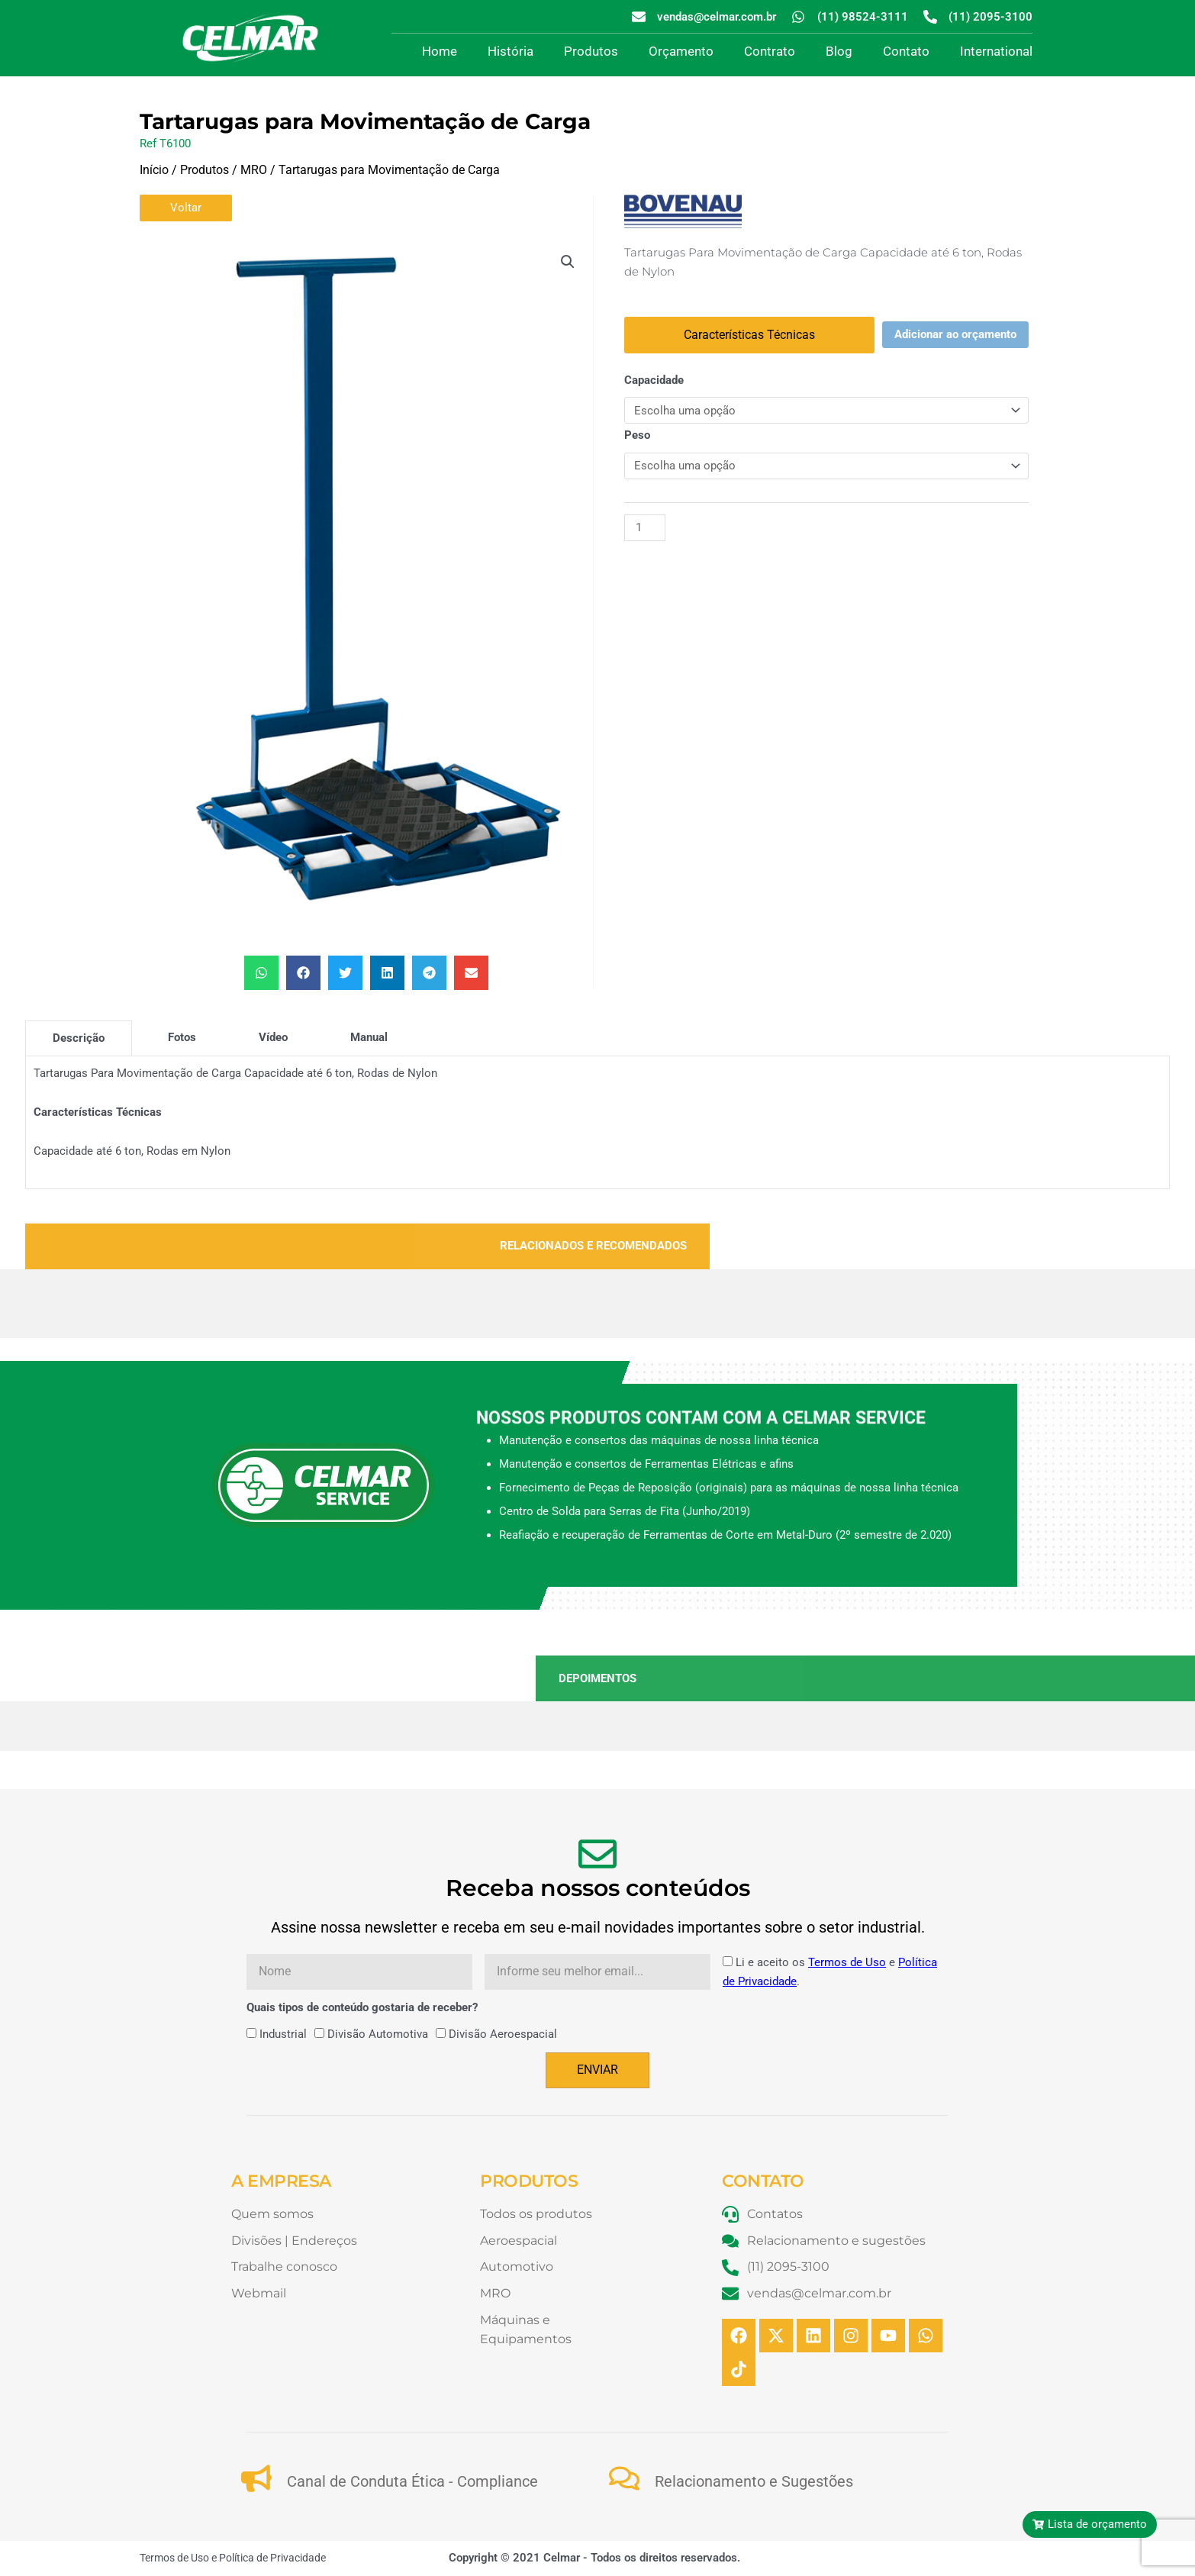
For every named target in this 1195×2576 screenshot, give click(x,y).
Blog (839, 51)
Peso (637, 435)
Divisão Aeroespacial (503, 2034)
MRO (253, 170)
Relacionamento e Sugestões (754, 2481)
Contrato (769, 51)
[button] (567, 262)
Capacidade (654, 380)
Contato (906, 51)
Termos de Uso (847, 1962)
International (996, 51)
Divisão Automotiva (377, 2034)
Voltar (185, 207)
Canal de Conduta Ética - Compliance (412, 2481)
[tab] (78, 1038)
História (510, 51)
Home (439, 51)
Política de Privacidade (272, 2558)
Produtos (591, 51)
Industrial (283, 2034)
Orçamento (681, 51)
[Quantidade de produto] (644, 527)
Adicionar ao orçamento (955, 334)
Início (154, 170)
